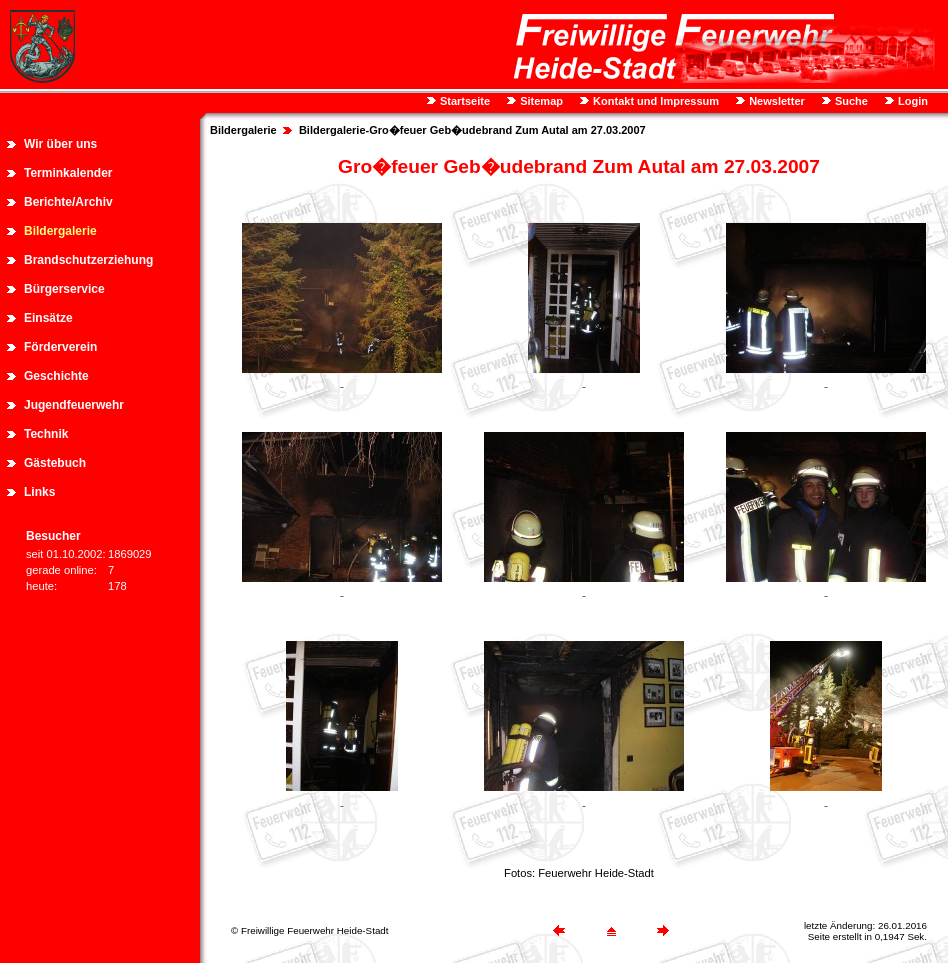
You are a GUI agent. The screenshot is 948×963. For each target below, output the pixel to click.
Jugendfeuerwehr (74, 405)
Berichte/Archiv (68, 202)
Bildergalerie (60, 231)
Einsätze (48, 318)
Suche (850, 101)
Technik (46, 434)
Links (39, 492)
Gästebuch (55, 463)
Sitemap (540, 101)
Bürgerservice (64, 289)
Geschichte (56, 376)
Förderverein (60, 347)
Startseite (463, 101)
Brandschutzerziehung (88, 260)
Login (911, 101)
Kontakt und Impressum (654, 101)
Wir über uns (60, 144)
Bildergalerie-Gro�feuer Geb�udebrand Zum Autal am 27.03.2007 (472, 130)
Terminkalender (68, 173)
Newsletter (775, 101)
